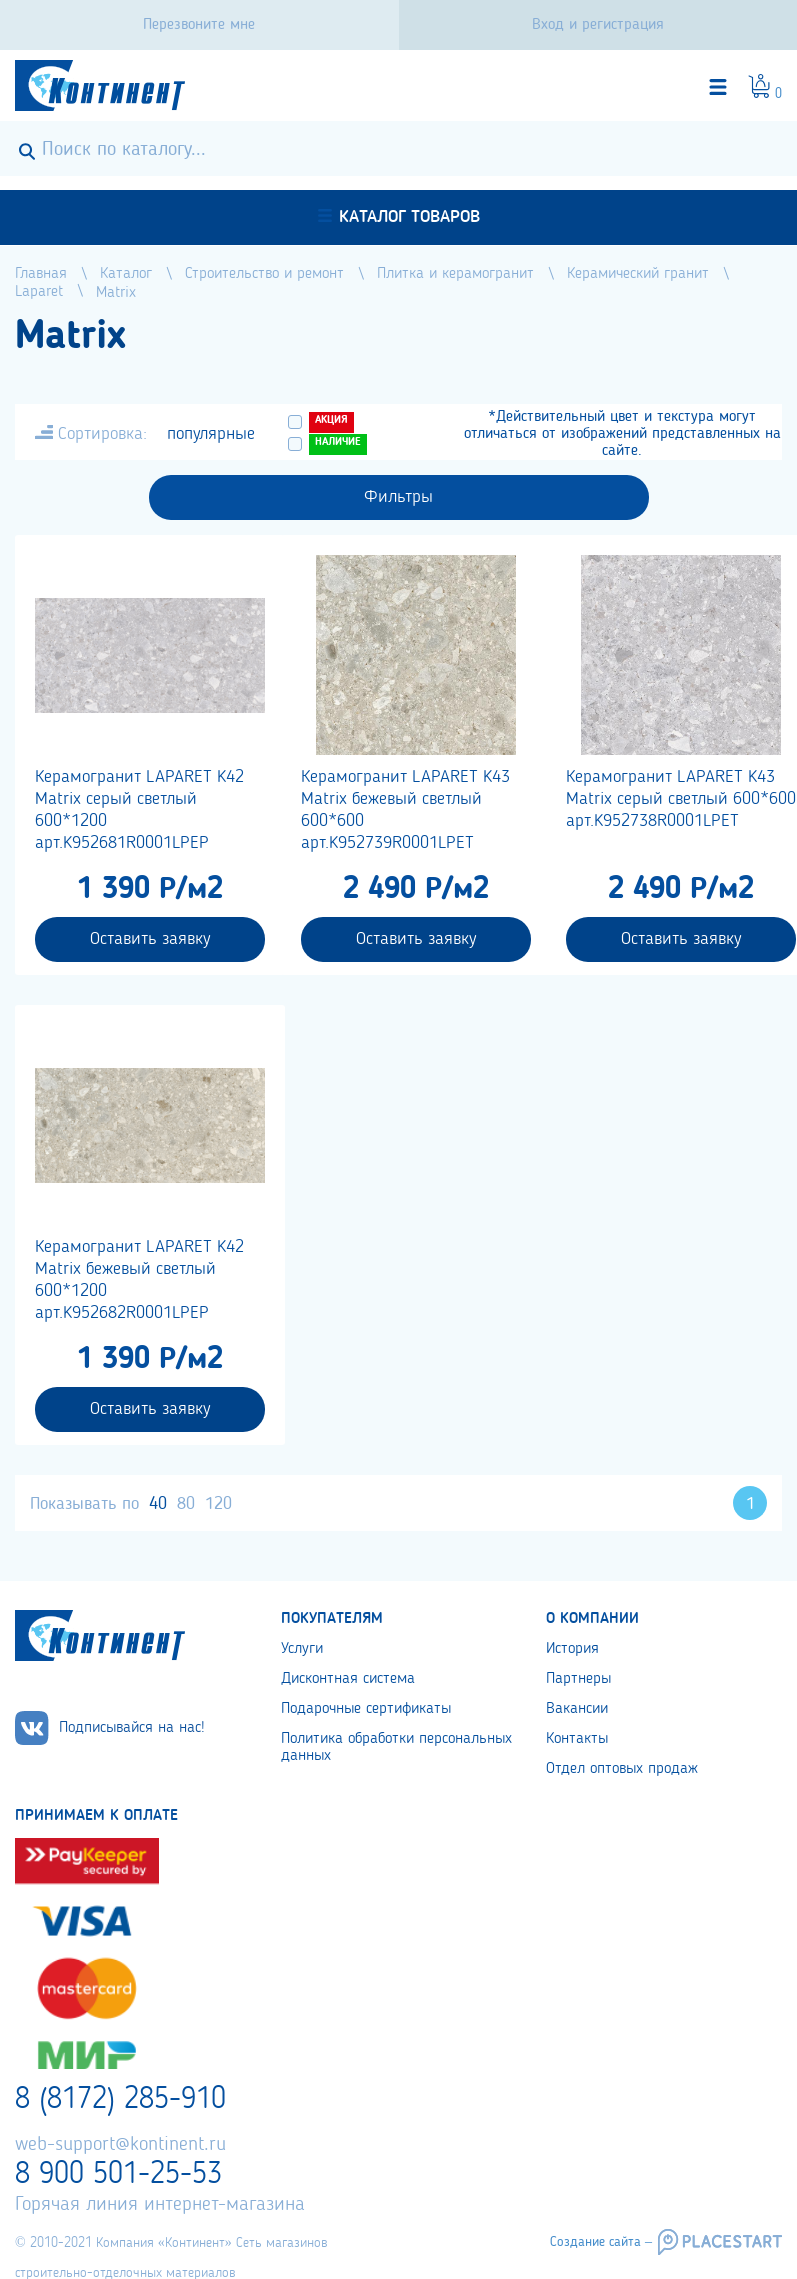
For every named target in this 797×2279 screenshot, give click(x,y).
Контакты (577, 1739)
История (572, 1649)
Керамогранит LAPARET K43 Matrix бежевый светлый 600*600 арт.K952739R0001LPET (405, 810)
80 (186, 1504)
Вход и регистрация (598, 25)
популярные (211, 434)
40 (158, 1504)
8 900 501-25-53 (118, 2175)
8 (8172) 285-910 (120, 2100)
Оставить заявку (150, 939)
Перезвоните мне (199, 25)
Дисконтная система (348, 1679)
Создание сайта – (601, 2242)
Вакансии (577, 1709)
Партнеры (578, 1679)
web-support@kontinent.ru (120, 2145)
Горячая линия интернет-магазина (160, 2205)
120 (218, 1504)
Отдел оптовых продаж (622, 1769)
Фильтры (398, 497)
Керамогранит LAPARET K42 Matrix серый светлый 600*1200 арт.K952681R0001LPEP (139, 810)
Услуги (302, 1649)
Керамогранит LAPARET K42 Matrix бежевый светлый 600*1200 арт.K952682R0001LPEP (139, 1280)
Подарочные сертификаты (366, 1709)
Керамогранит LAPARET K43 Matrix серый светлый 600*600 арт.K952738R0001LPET (681, 799)
